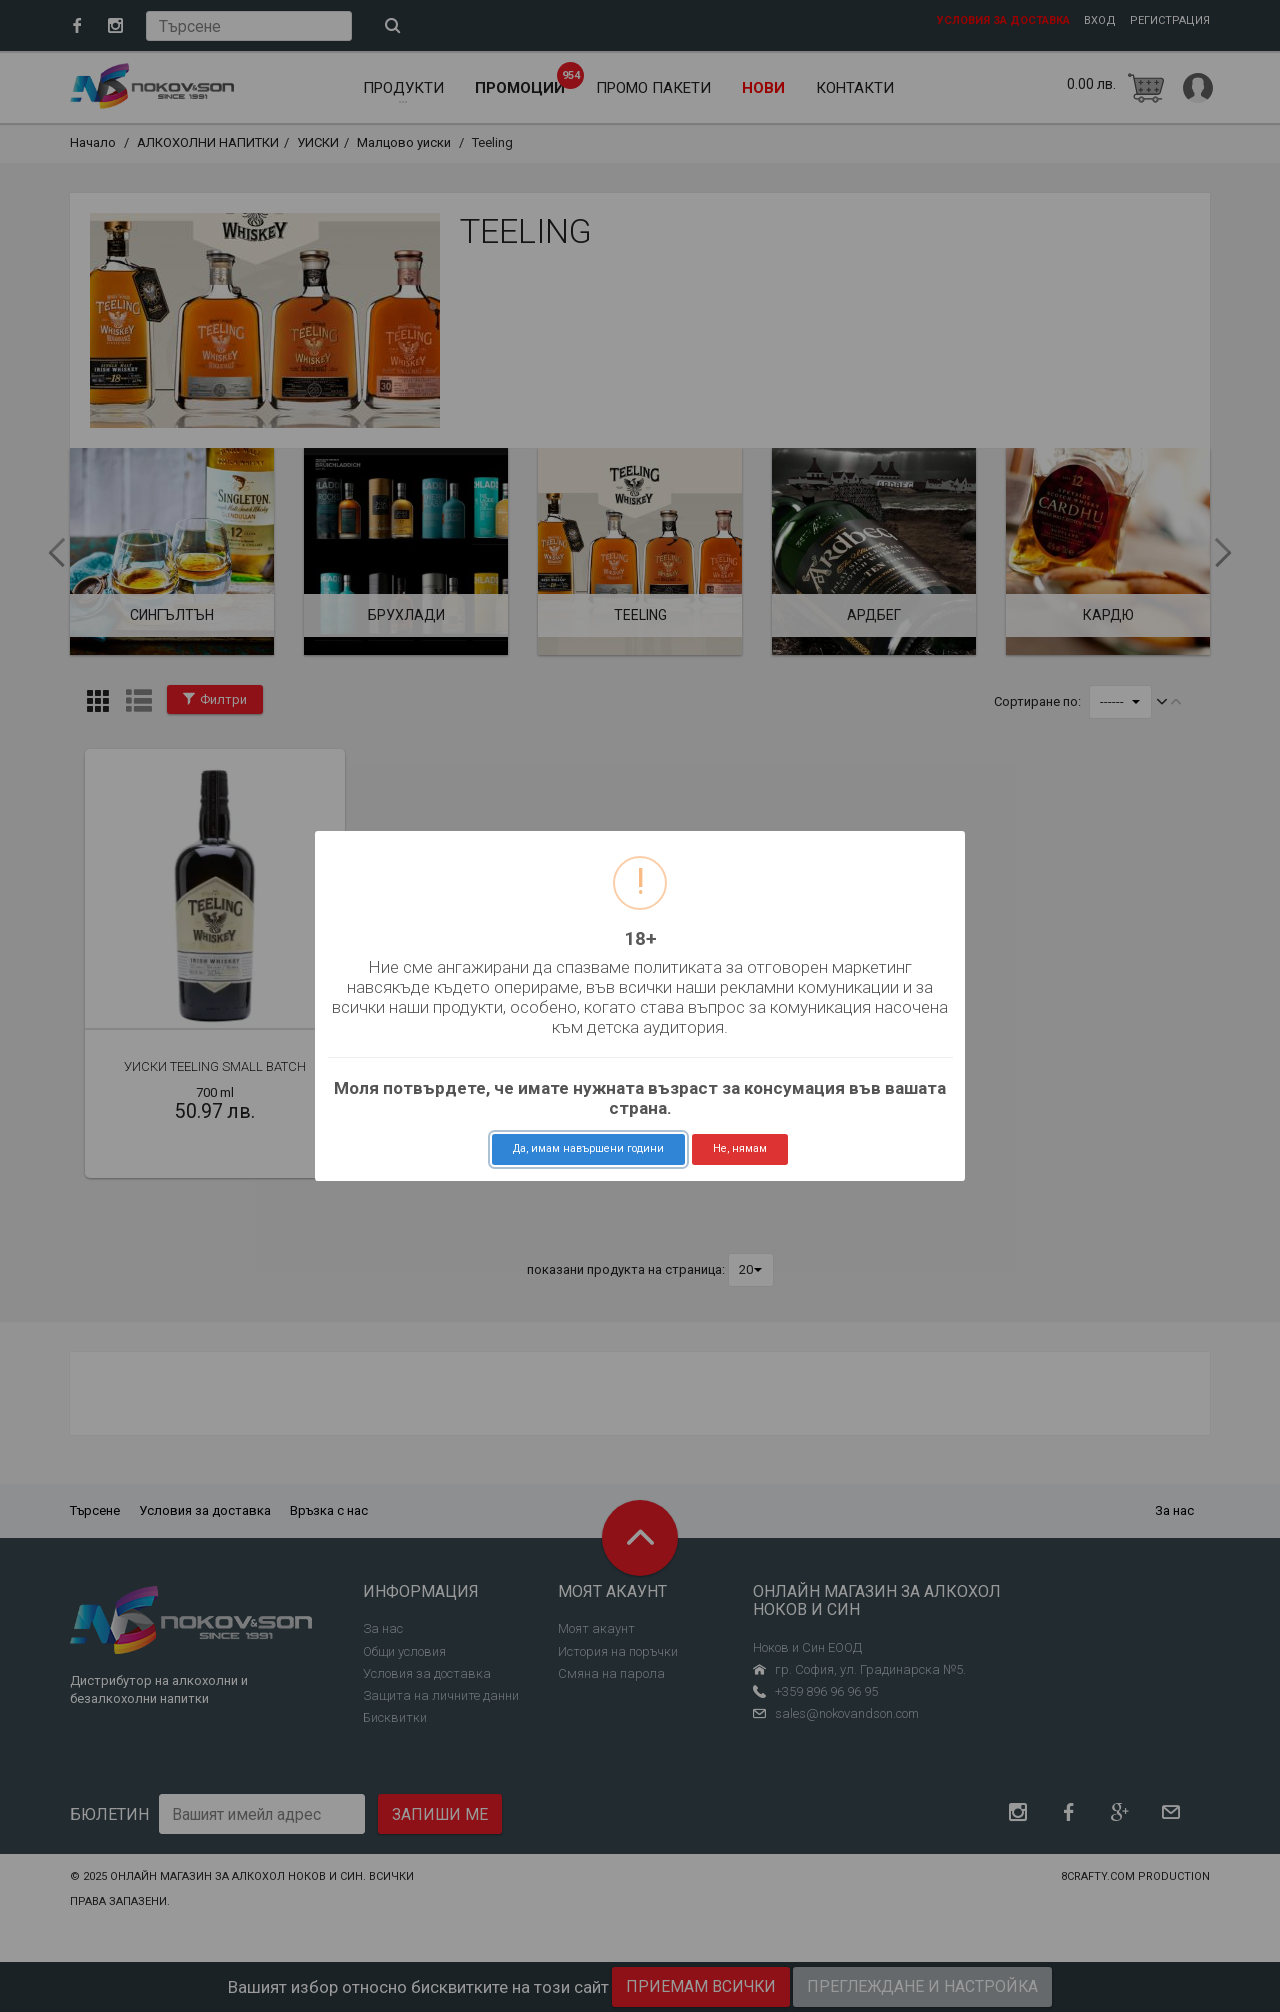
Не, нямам (740, 1148)
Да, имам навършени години (588, 1148)
